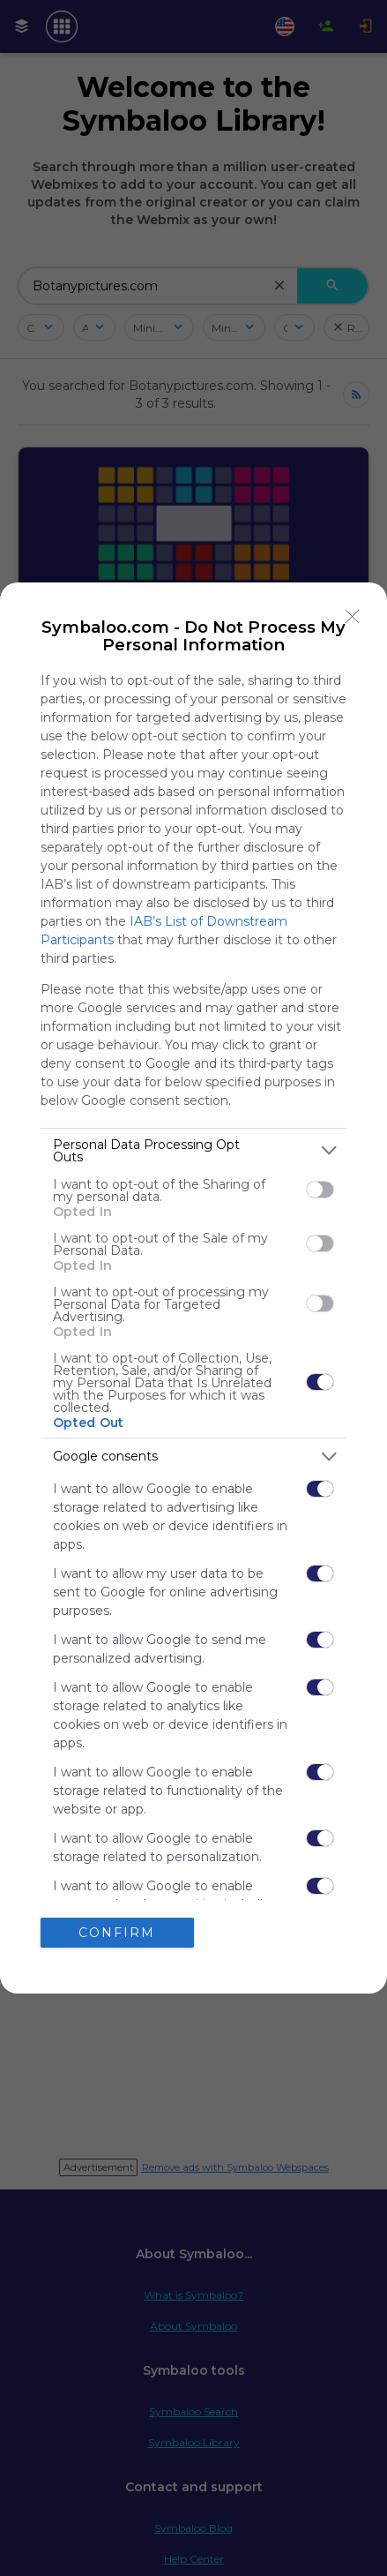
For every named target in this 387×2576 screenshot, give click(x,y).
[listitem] (193, 1151)
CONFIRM (116, 1933)
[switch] (320, 1189)
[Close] (352, 617)
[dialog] (193, 1288)
